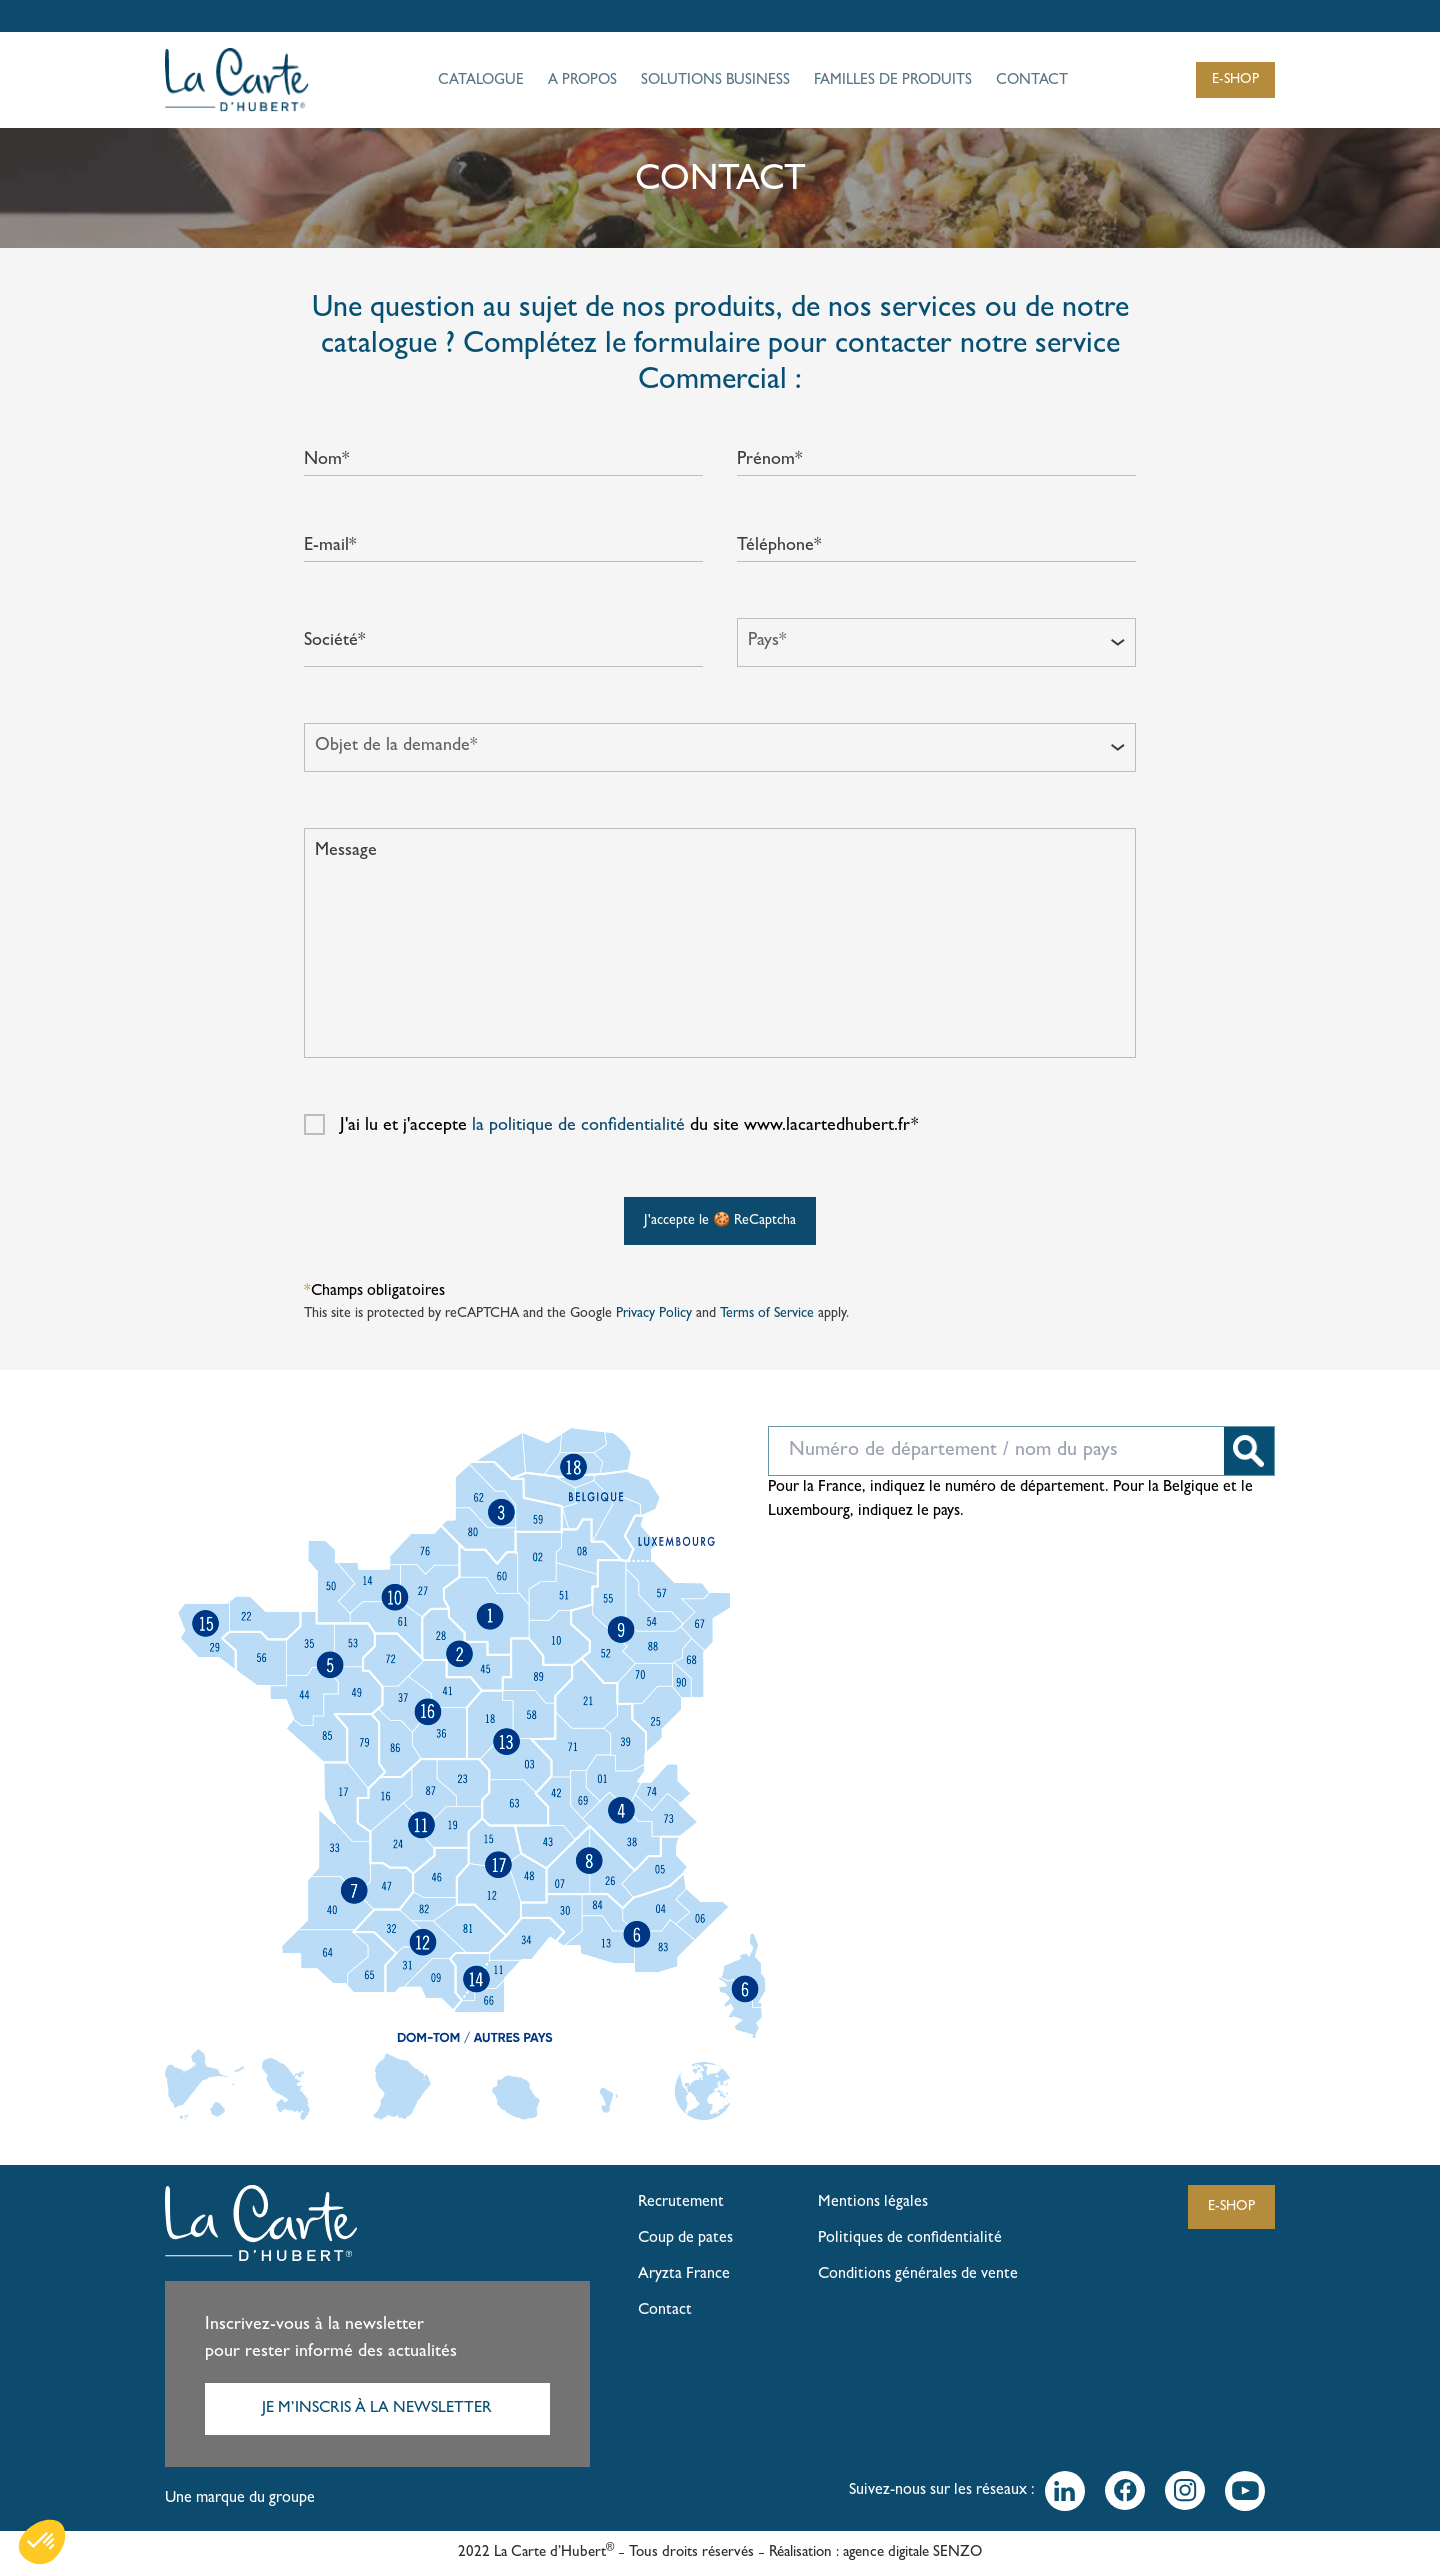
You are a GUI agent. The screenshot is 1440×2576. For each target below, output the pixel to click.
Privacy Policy (654, 1314)
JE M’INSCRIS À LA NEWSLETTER (377, 2409)
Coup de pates (685, 2239)
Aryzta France (684, 2275)
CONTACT (1032, 81)
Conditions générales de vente (918, 2275)
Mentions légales (873, 2203)
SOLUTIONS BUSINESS (715, 81)
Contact (665, 2311)
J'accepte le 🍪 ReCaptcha (720, 1221)
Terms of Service (767, 1314)
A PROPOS (582, 81)
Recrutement (681, 2203)
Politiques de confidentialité (910, 2239)
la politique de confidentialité (578, 1127)
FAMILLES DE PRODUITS (893, 81)
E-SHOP (1235, 80)
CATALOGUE (481, 81)
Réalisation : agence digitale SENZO (875, 2553)
